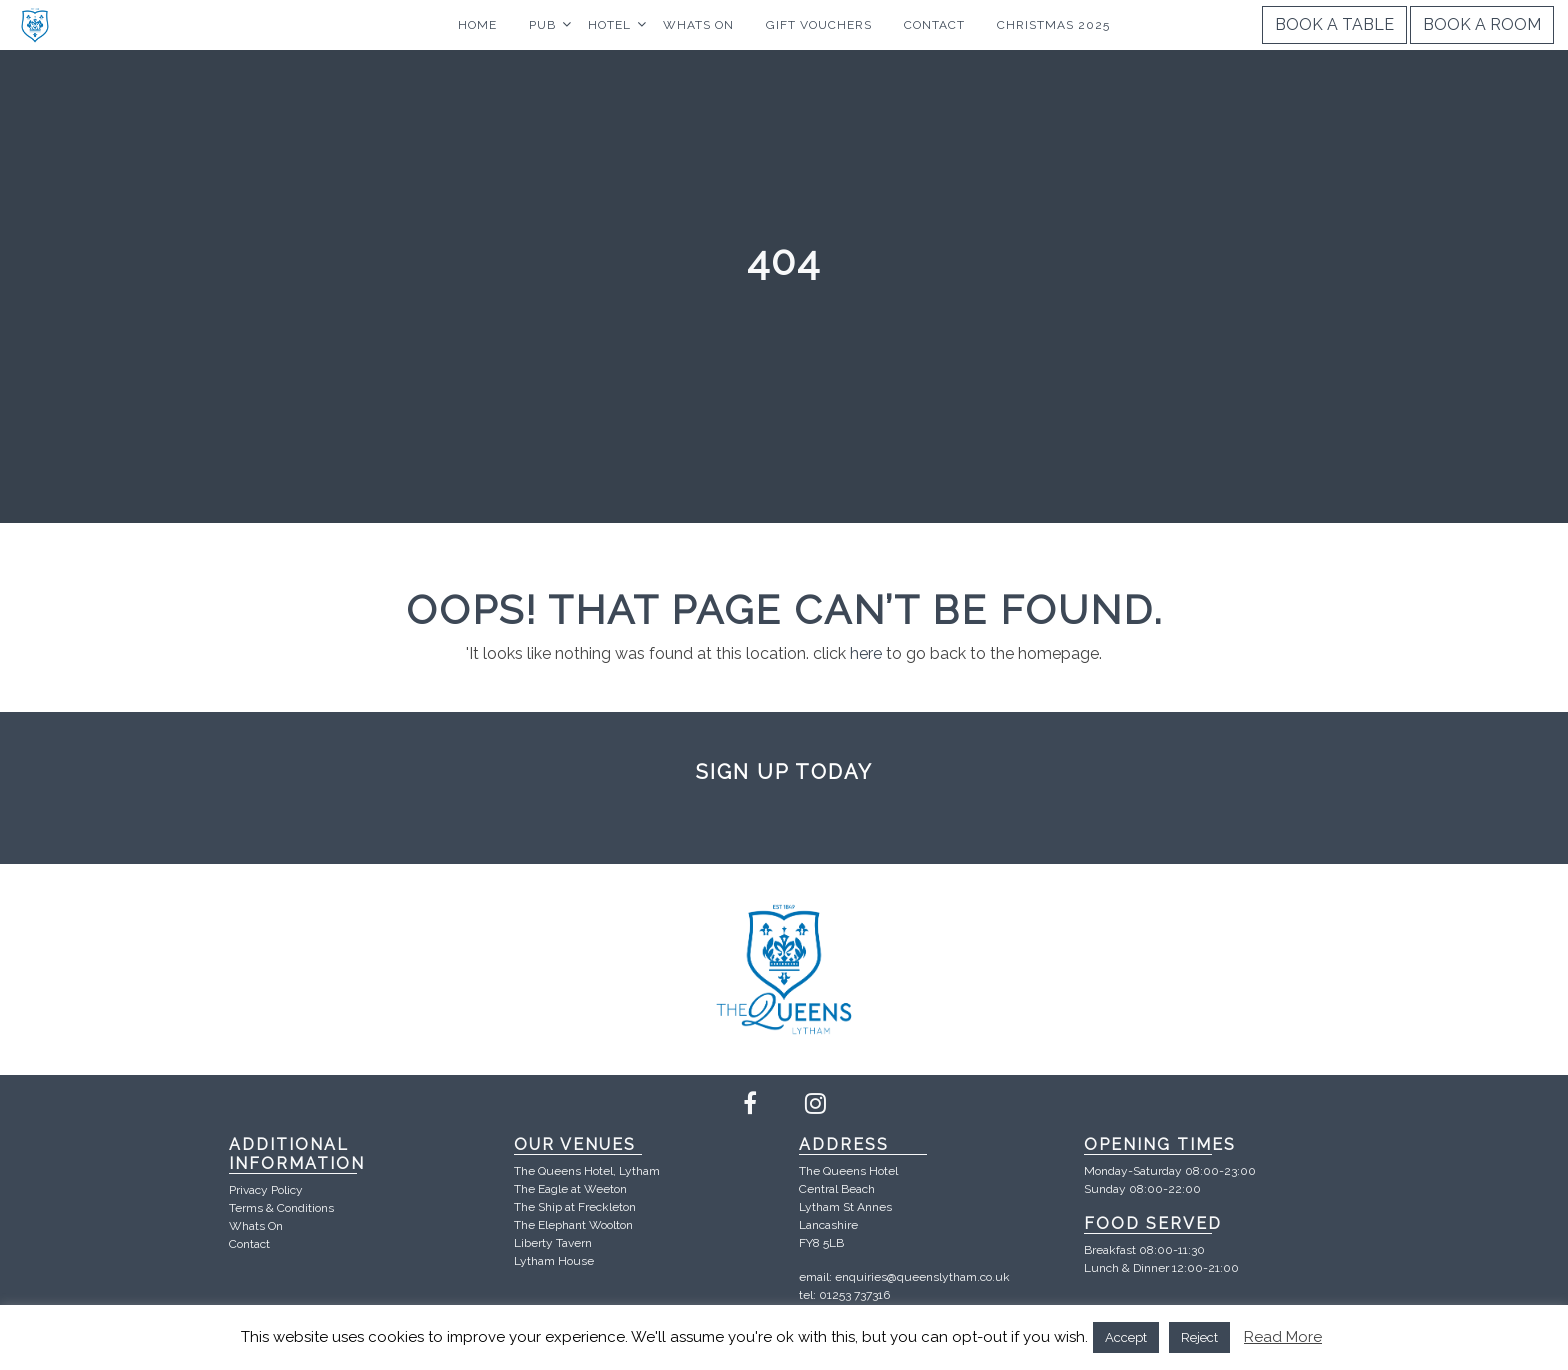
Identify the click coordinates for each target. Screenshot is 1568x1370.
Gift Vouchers (819, 25)
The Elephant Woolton (573, 1225)
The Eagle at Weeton (570, 1189)
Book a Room (1482, 24)
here (866, 653)
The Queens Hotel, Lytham (587, 1171)
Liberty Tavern (553, 1243)
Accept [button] (1126, 1337)
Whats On (698, 25)
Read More (1283, 1337)
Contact (934, 25)
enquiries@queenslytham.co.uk (922, 1277)
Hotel (609, 25)
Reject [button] (1199, 1337)
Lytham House (554, 1261)
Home (477, 25)
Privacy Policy (266, 1190)
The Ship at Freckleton (575, 1207)
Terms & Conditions (281, 1208)
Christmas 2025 (1053, 25)
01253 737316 (854, 1295)
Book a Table (1334, 24)
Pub (542, 25)
